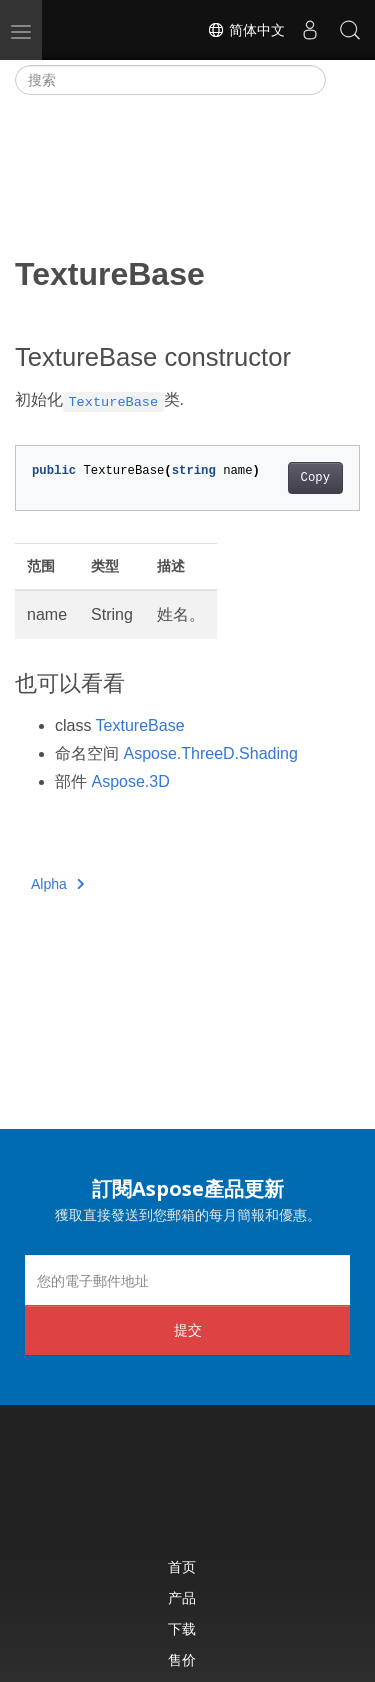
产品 (182, 1597)
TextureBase (140, 725)
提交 (188, 1329)
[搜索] (170, 80)
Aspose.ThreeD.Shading (210, 753)
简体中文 (246, 30)
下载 (182, 1628)
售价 (182, 1659)
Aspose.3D (130, 781)
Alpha (57, 884)
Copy (315, 478)
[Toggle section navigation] (343, 80)
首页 (182, 1566)
